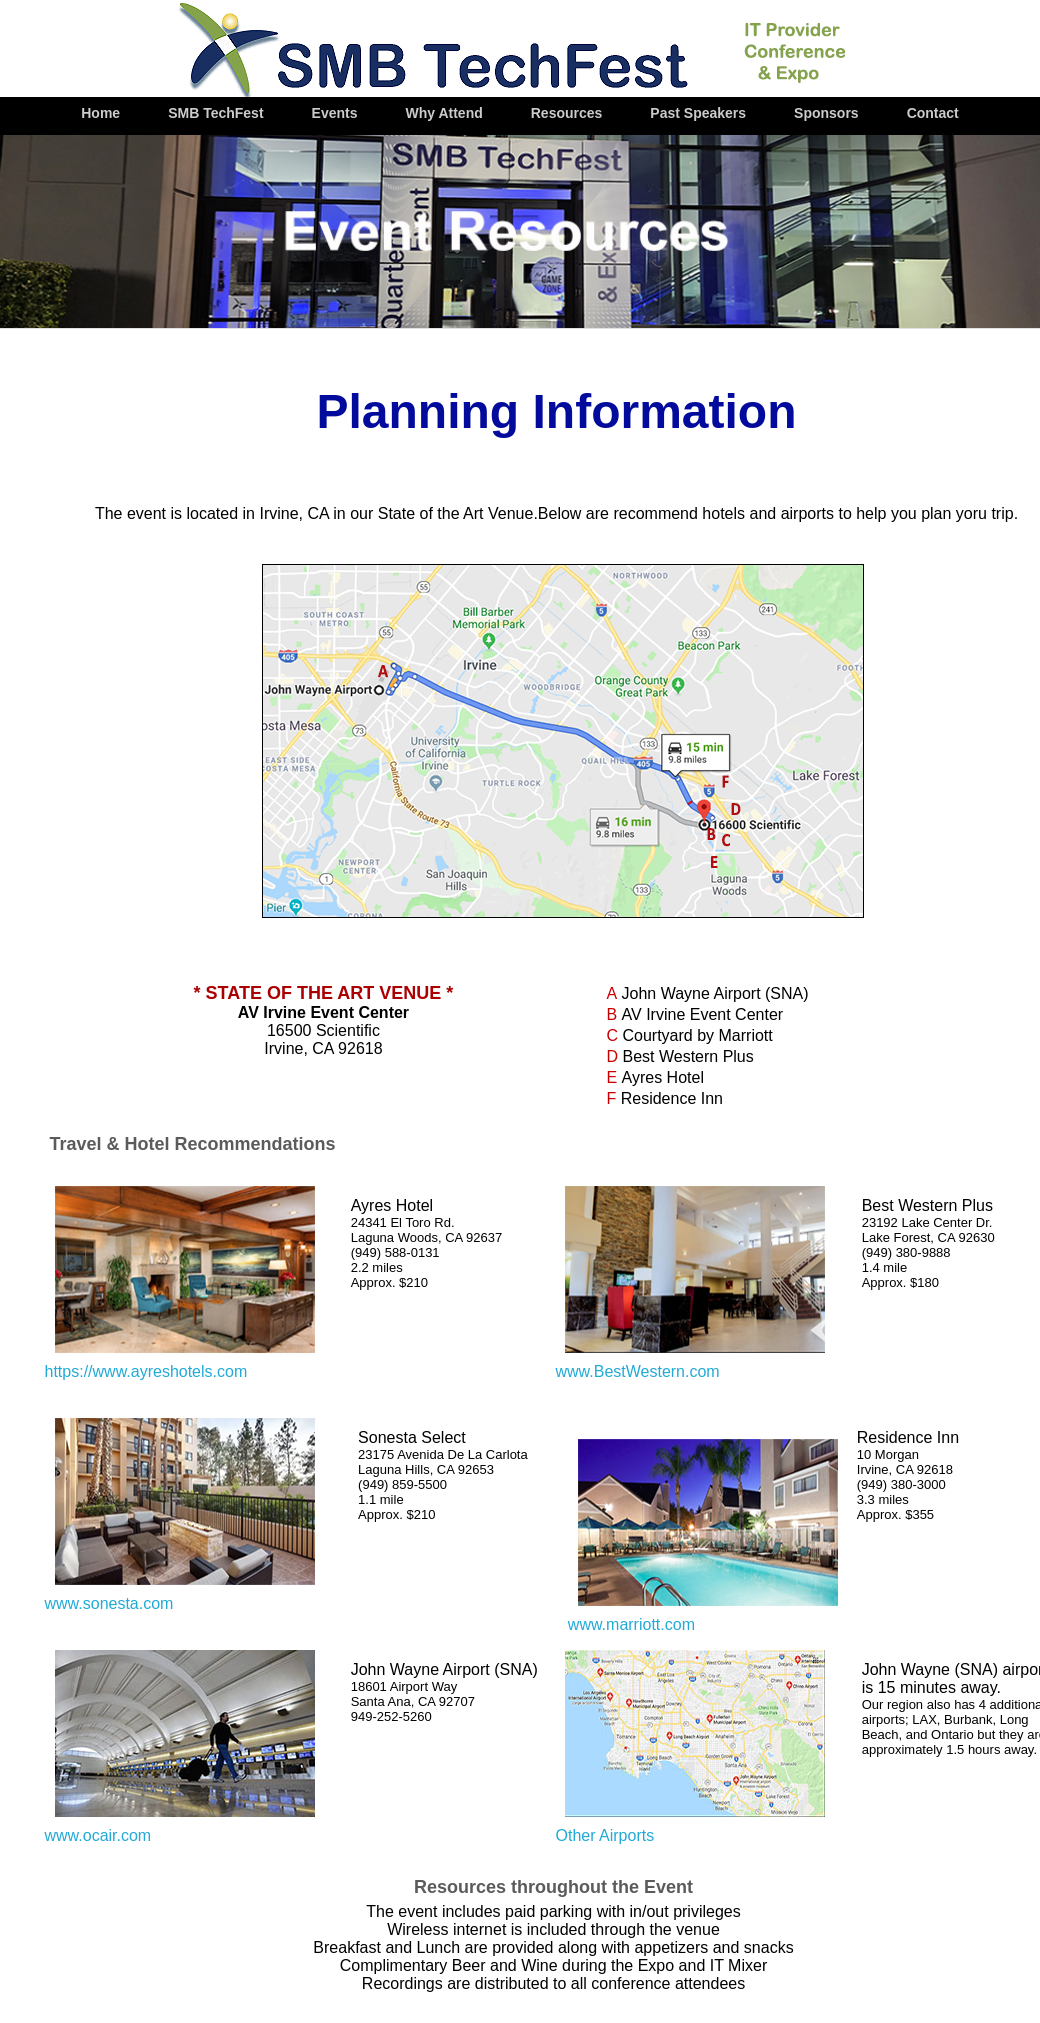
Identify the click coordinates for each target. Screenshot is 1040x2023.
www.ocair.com (98, 1835)
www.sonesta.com (109, 1603)
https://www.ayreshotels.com (146, 1371)
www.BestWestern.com (637, 1371)
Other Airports (604, 1835)
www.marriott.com (631, 1624)
